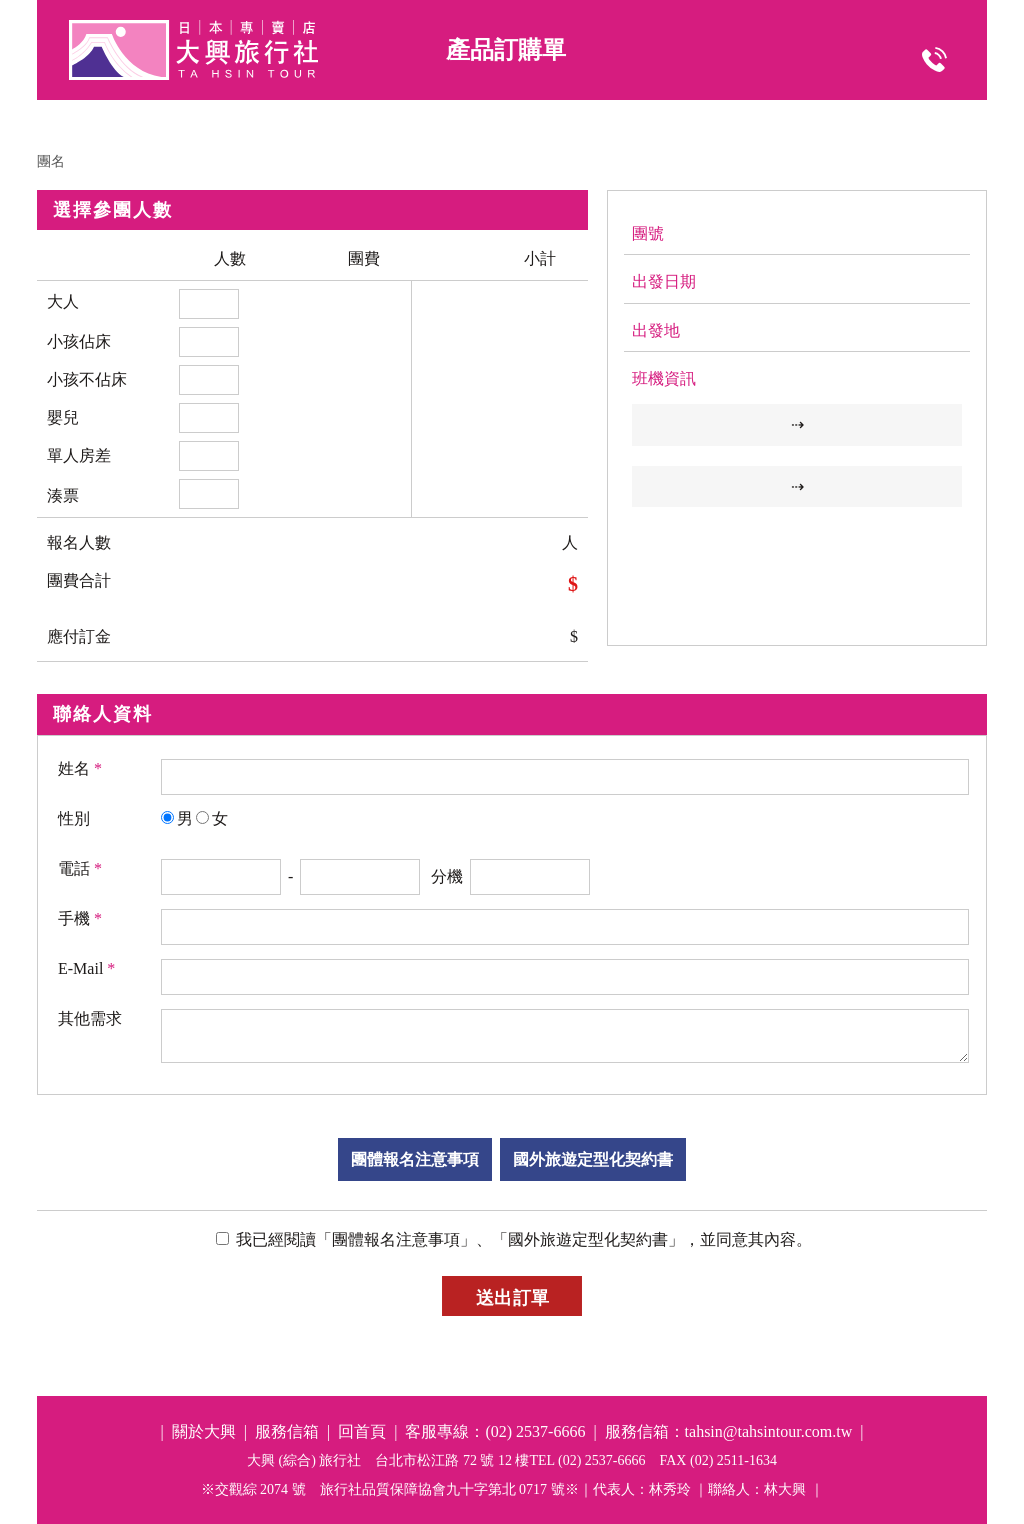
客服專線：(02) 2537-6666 (495, 1431)
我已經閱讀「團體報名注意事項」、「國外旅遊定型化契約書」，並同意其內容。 (522, 1239)
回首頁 (362, 1431)
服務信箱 (287, 1431)
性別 (74, 818)
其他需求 (90, 1018)
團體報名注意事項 (415, 1159)
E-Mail (86, 968)
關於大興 (204, 1431)
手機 (80, 918)
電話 (80, 868)
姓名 (80, 768)
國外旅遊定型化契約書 (593, 1159)
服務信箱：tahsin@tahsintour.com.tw (729, 1431)
